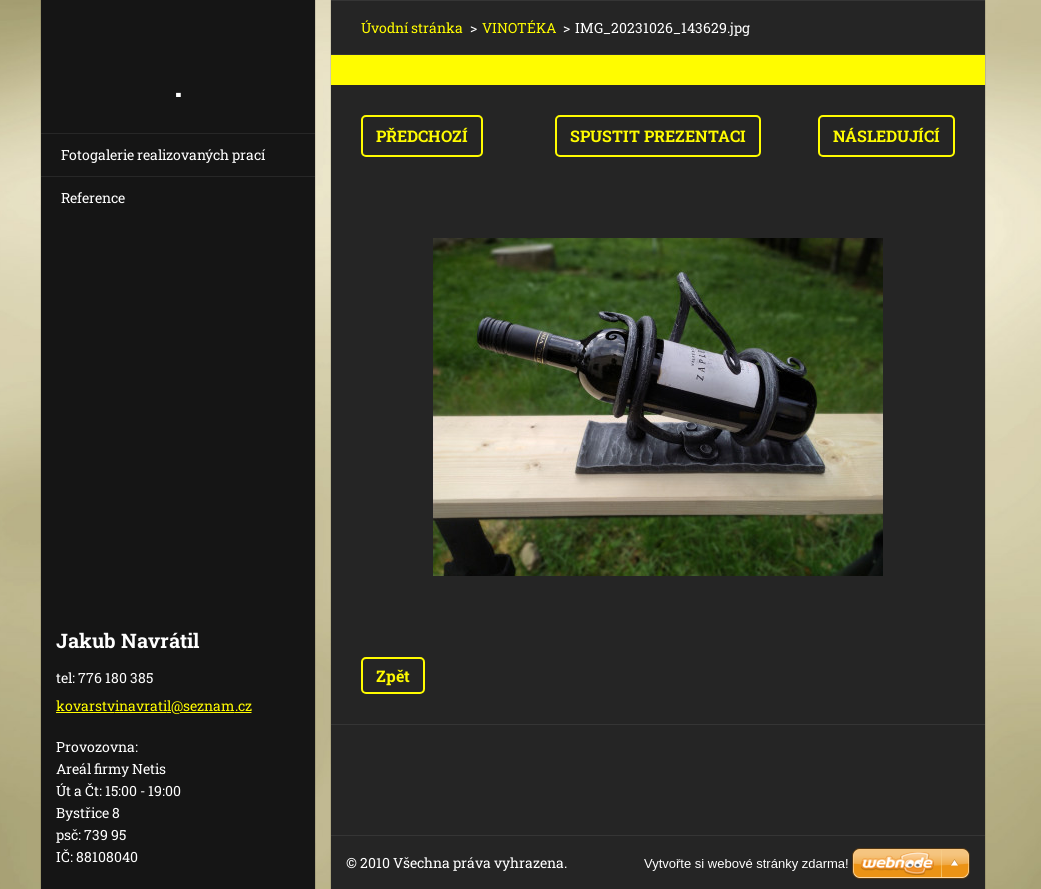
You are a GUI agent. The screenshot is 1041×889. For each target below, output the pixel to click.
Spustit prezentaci (658, 135)
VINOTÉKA (519, 27)
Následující (886, 135)
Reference (93, 197)
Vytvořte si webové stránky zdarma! (746, 863)
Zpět (393, 675)
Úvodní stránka (412, 27)
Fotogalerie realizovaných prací (163, 154)
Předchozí (422, 135)
